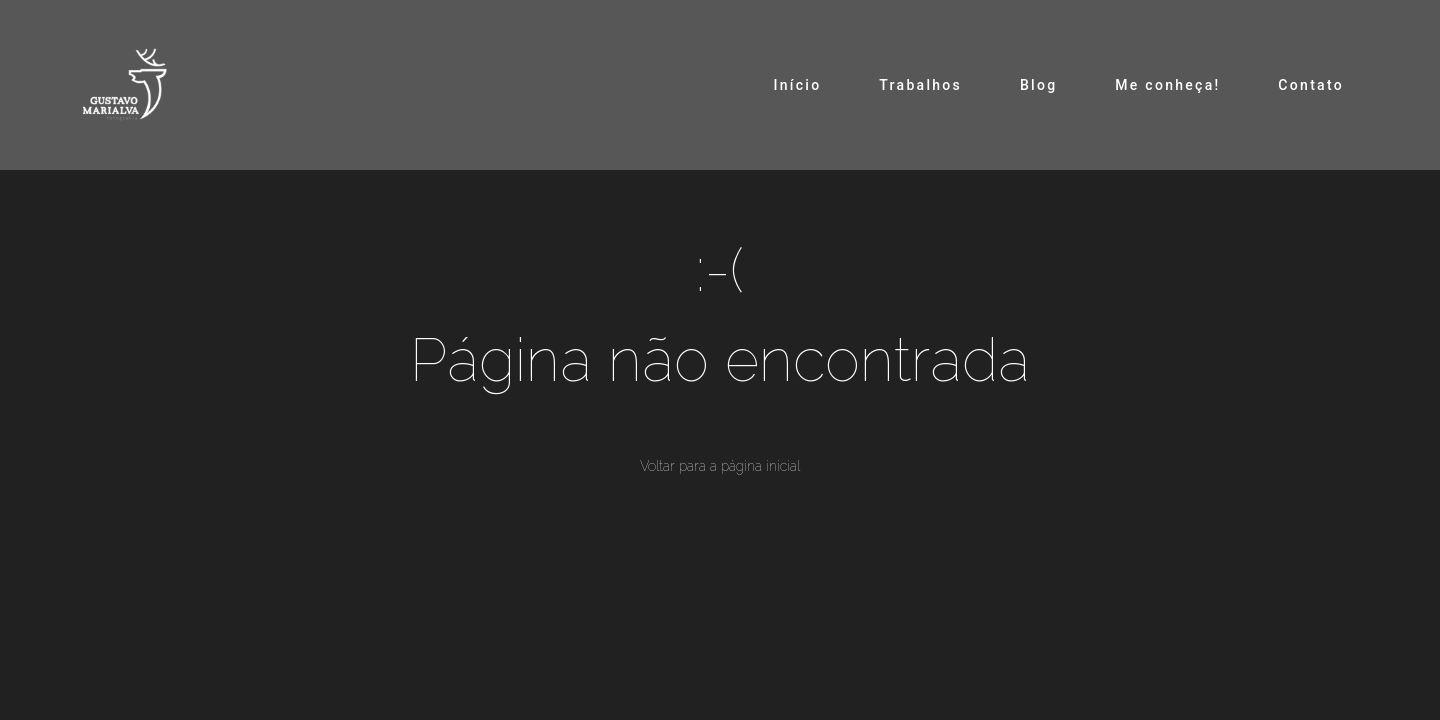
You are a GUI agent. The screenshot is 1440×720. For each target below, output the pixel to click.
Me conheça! (1167, 85)
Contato (1311, 85)
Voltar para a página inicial (720, 466)
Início (797, 85)
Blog (1039, 85)
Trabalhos (920, 85)
